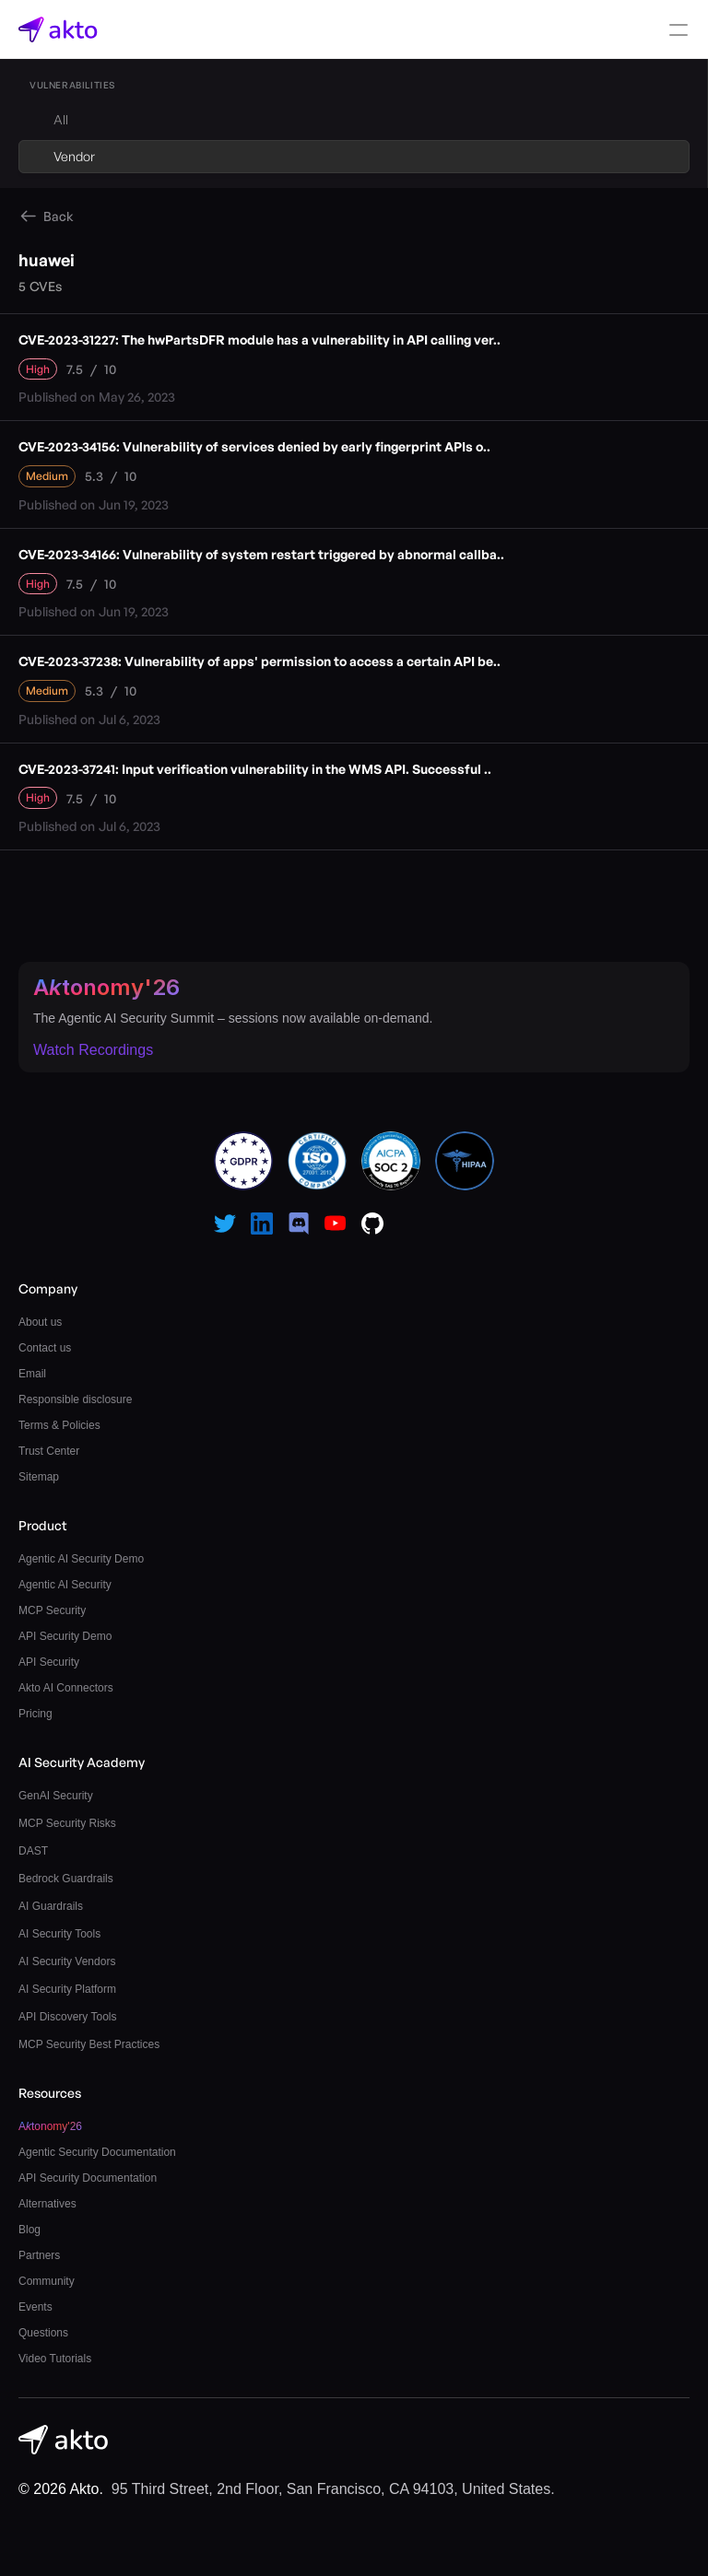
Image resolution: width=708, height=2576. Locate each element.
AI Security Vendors (66, 1961)
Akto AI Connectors (65, 1687)
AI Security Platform (67, 1989)
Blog (29, 2229)
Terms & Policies (59, 1425)
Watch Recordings (93, 1050)
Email (32, 1373)
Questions (43, 2332)
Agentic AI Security (65, 1584)
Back (58, 216)
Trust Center (48, 1451)
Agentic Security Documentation (97, 2152)
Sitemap (38, 1476)
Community (46, 2281)
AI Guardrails (50, 1906)
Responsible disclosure (75, 1399)
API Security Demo (65, 1636)
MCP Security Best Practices (88, 2044)
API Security (48, 1662)
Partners (39, 2255)
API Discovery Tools (67, 2016)
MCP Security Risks (67, 1823)
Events (35, 2307)
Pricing (35, 1713)
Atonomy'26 (106, 987)
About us (40, 1322)
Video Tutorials (54, 2358)
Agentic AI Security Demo (81, 1558)
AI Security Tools (59, 1933)
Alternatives (47, 2203)
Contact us (44, 1347)
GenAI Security (55, 1795)
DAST (33, 1850)
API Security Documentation (87, 2178)
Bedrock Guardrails (65, 1878)
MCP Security (52, 1610)
